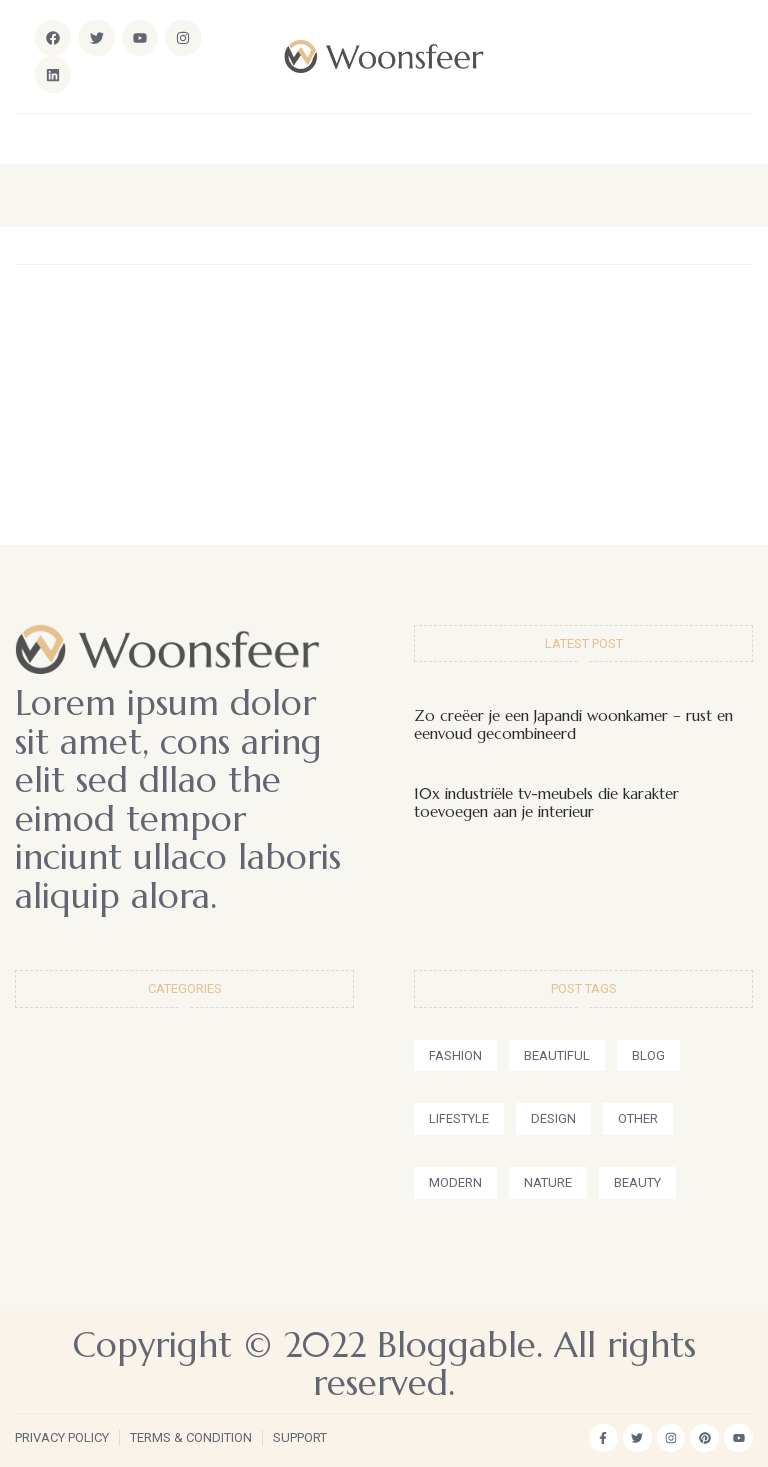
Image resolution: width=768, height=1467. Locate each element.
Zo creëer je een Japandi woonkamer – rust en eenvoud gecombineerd (573, 724)
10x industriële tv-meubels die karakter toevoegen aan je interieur (546, 802)
